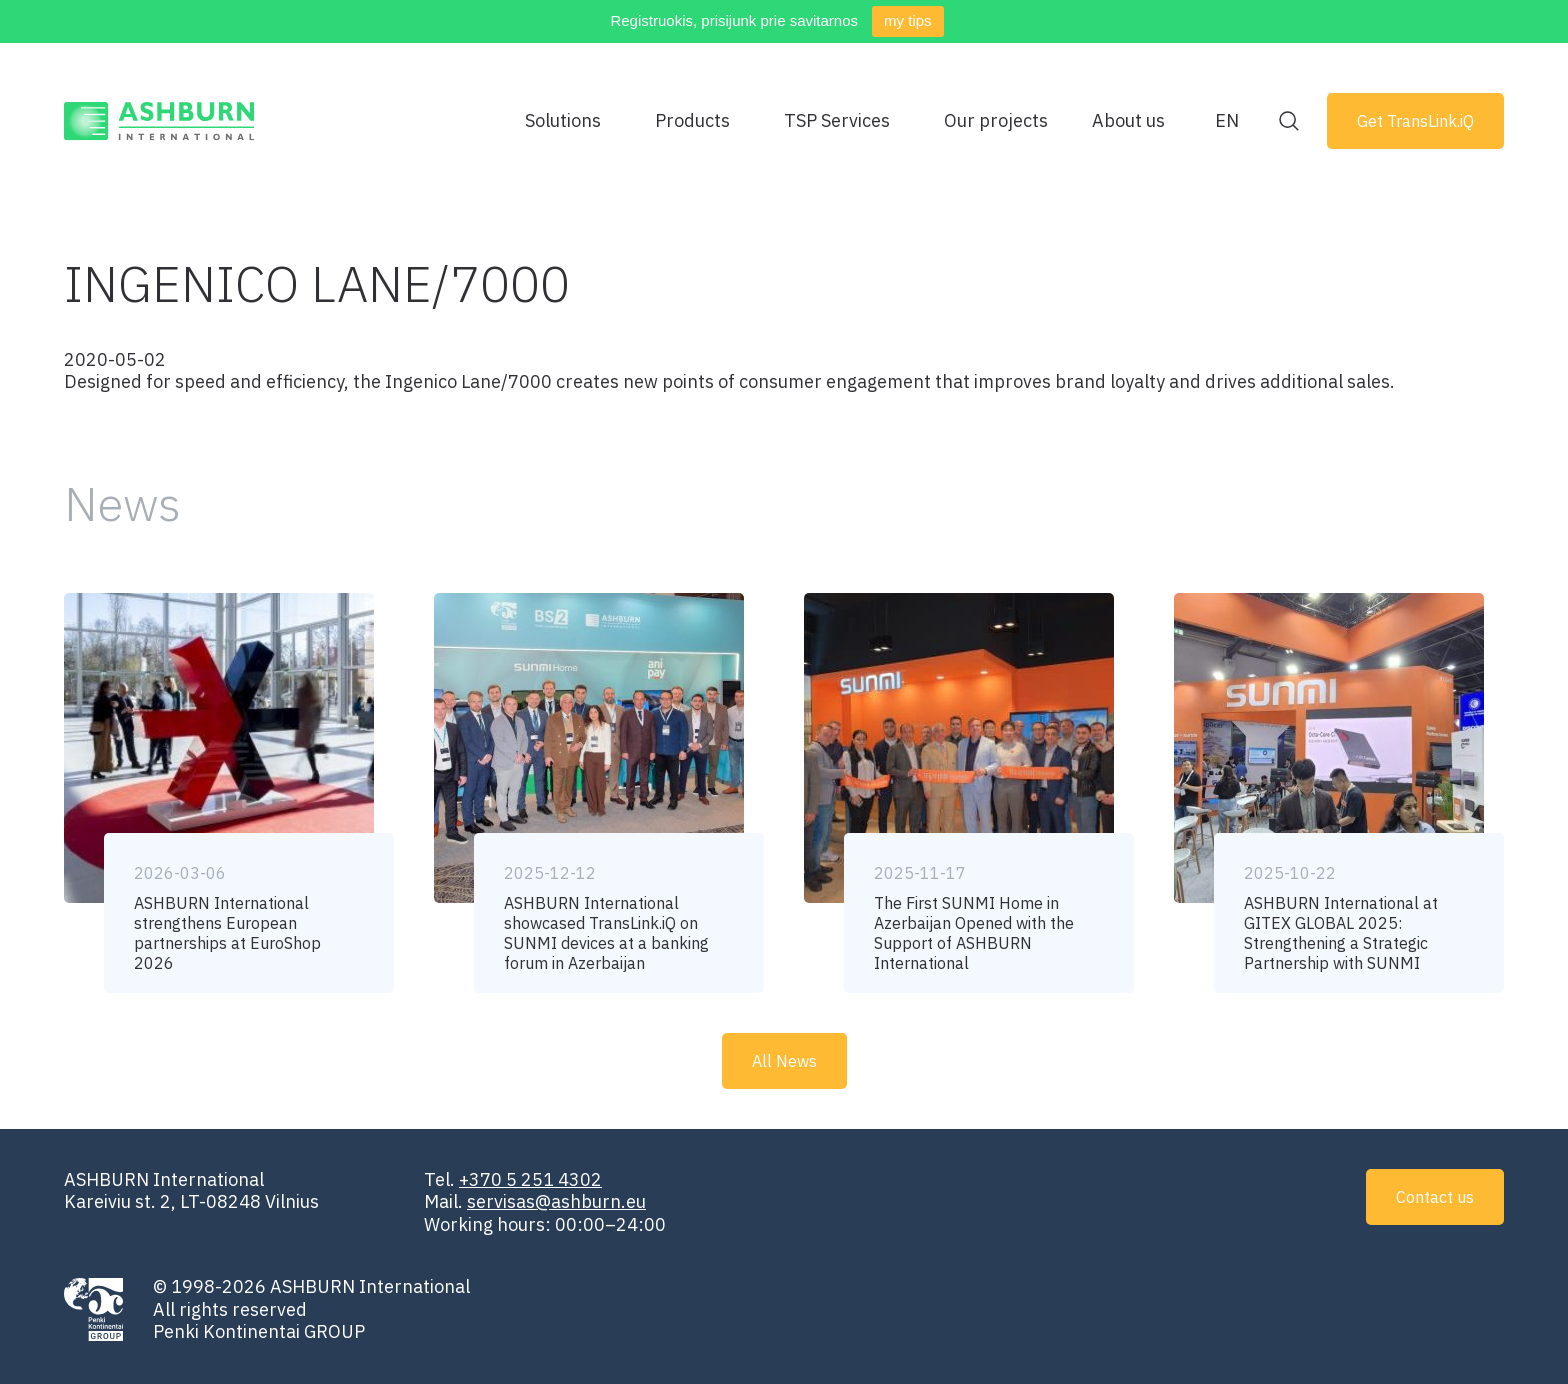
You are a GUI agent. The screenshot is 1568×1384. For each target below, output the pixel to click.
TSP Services (837, 120)
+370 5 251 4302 (530, 1179)
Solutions (563, 120)
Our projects (996, 120)
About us (1128, 120)
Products (692, 120)
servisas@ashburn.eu (556, 1201)
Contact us (1435, 1197)
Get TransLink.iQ (1415, 121)
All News (784, 1061)
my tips (908, 20)
